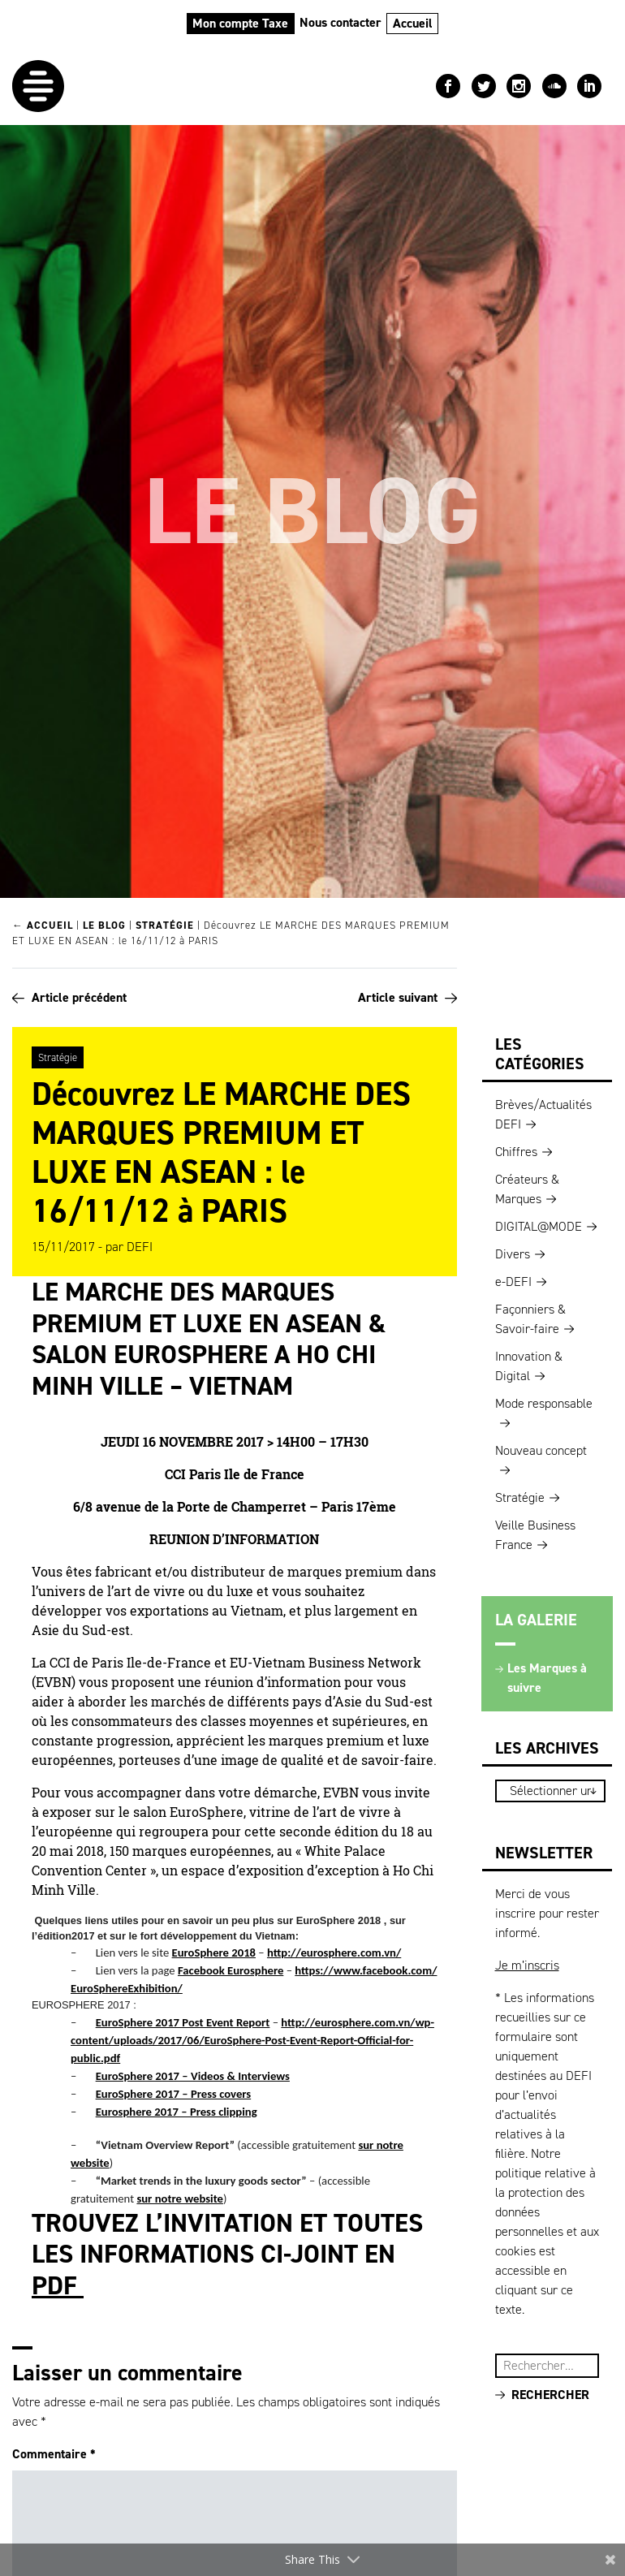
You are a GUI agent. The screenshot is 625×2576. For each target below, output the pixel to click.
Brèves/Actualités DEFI (543, 1114)
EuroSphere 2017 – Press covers (174, 2093)
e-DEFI (513, 1281)
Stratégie (165, 925)
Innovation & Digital (528, 1366)
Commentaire (54, 2453)
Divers (512, 1253)
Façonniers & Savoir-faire (530, 1319)
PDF (58, 2285)
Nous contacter (340, 22)
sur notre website (179, 2198)
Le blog (104, 925)
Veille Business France (535, 1535)
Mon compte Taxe (240, 23)
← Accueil (42, 925)
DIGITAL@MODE (538, 1226)
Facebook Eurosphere (230, 1970)
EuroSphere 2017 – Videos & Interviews (193, 2076)
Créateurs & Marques (527, 1189)
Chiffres (516, 1151)
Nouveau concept (541, 1450)
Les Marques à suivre (547, 1677)
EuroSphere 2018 (214, 1952)
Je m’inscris (527, 1965)
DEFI (140, 1246)
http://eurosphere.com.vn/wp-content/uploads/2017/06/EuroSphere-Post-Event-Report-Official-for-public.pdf (252, 2040)
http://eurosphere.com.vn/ (334, 1952)
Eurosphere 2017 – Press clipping (176, 2111)
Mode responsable (544, 1403)
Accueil (413, 23)
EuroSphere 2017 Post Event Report (183, 2022)
